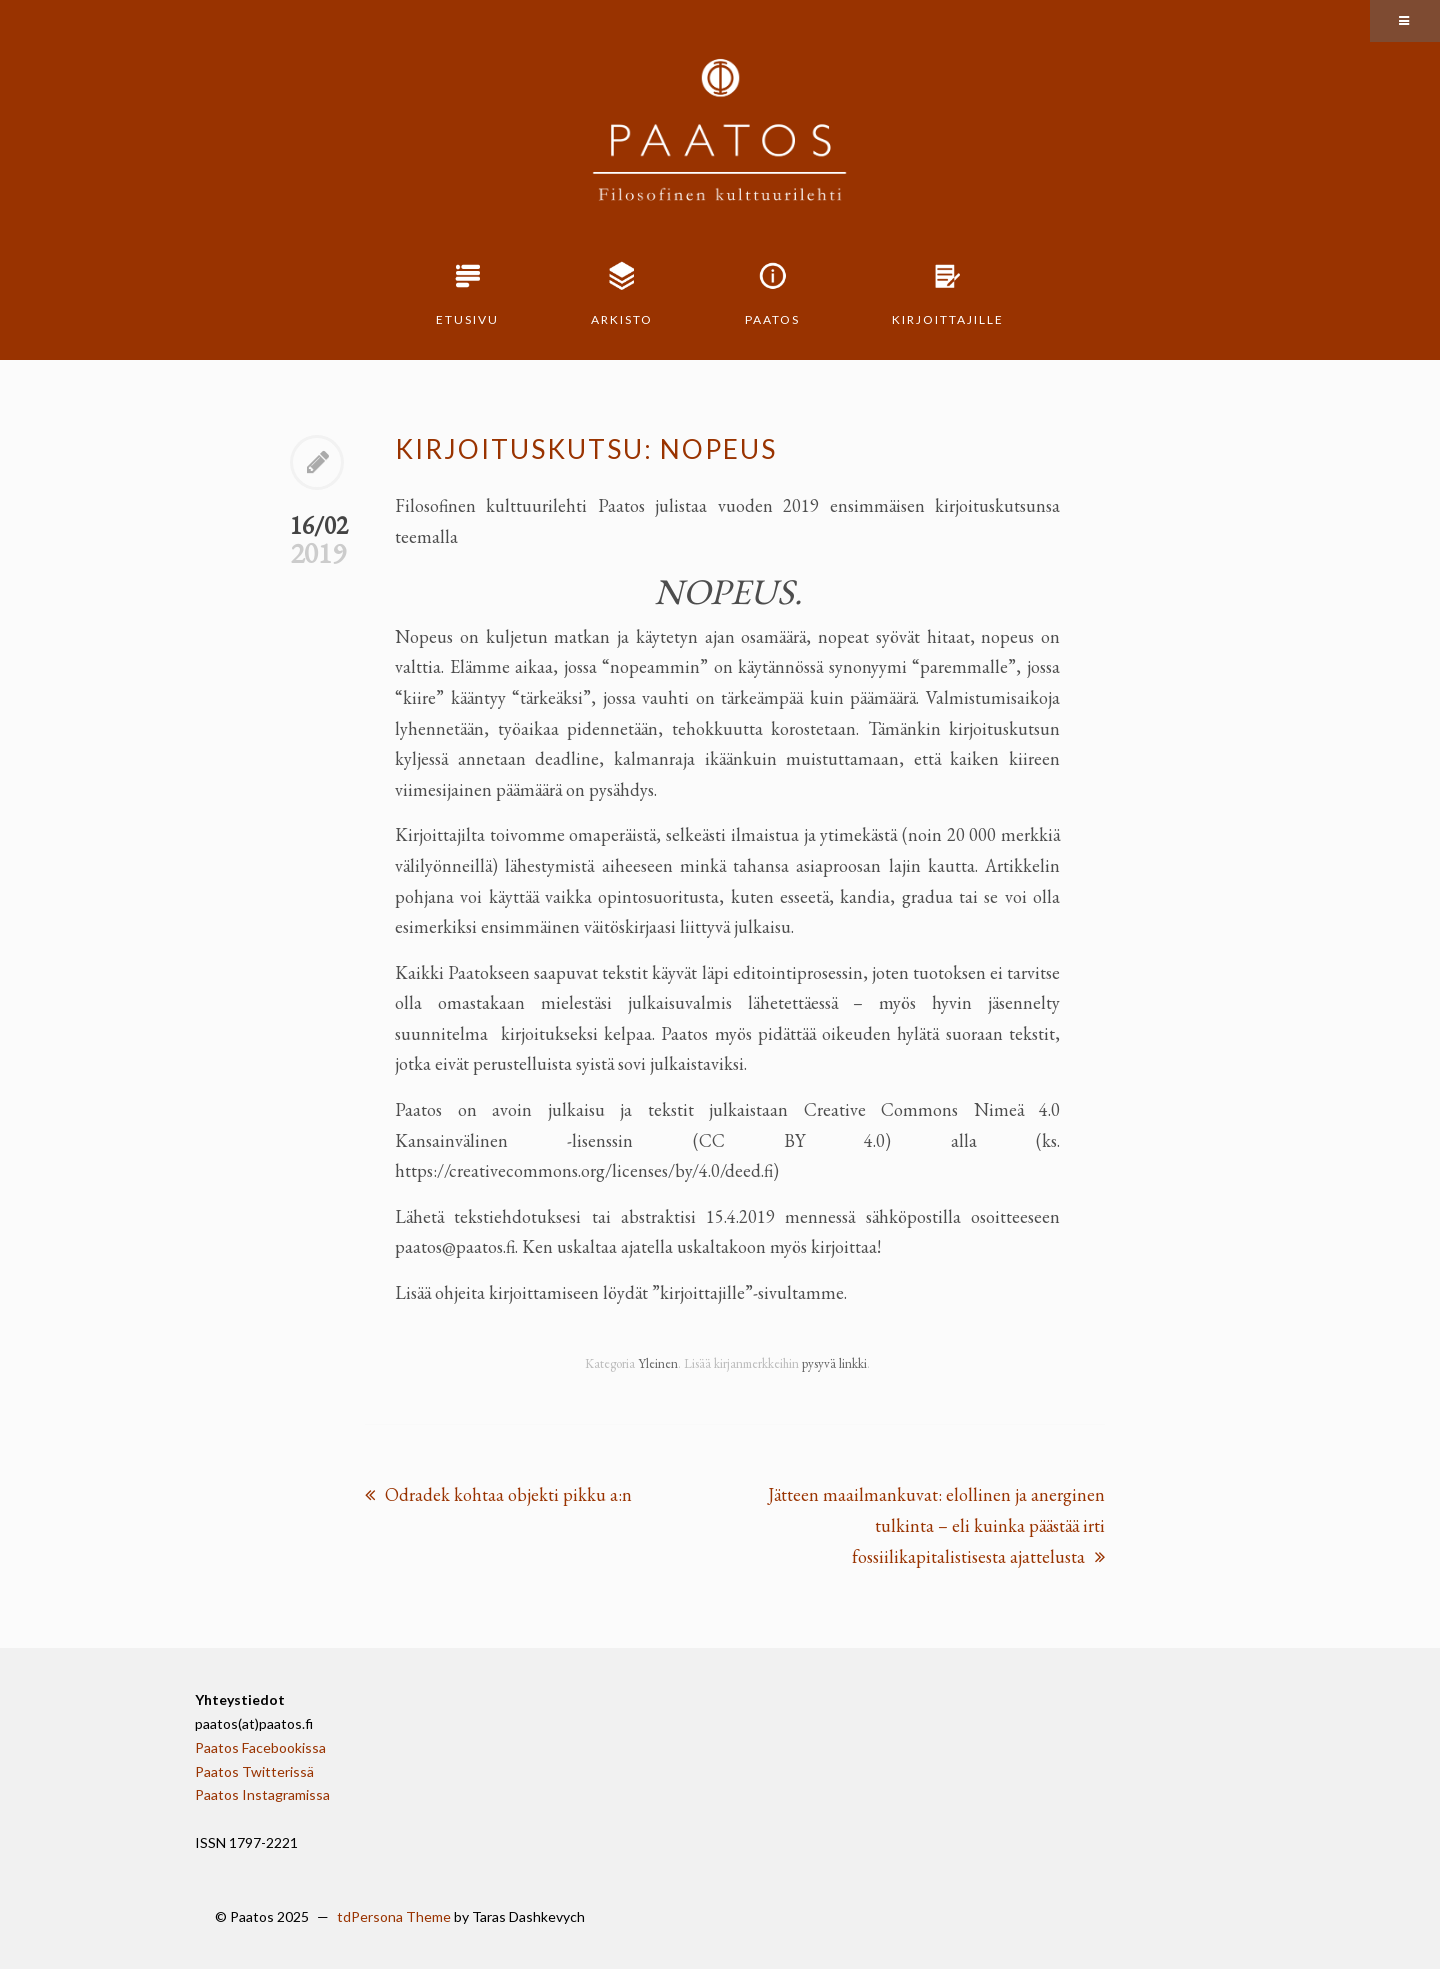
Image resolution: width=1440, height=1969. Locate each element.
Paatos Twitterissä (254, 1771)
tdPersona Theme (394, 1916)
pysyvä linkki (834, 1363)
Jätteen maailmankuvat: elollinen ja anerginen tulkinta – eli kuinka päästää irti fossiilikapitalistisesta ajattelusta (936, 1525)
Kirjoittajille (948, 319)
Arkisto (622, 319)
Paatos (772, 319)
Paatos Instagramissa (262, 1794)
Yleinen (658, 1363)
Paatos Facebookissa (260, 1747)
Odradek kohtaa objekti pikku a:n (498, 1494)
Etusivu (467, 319)
